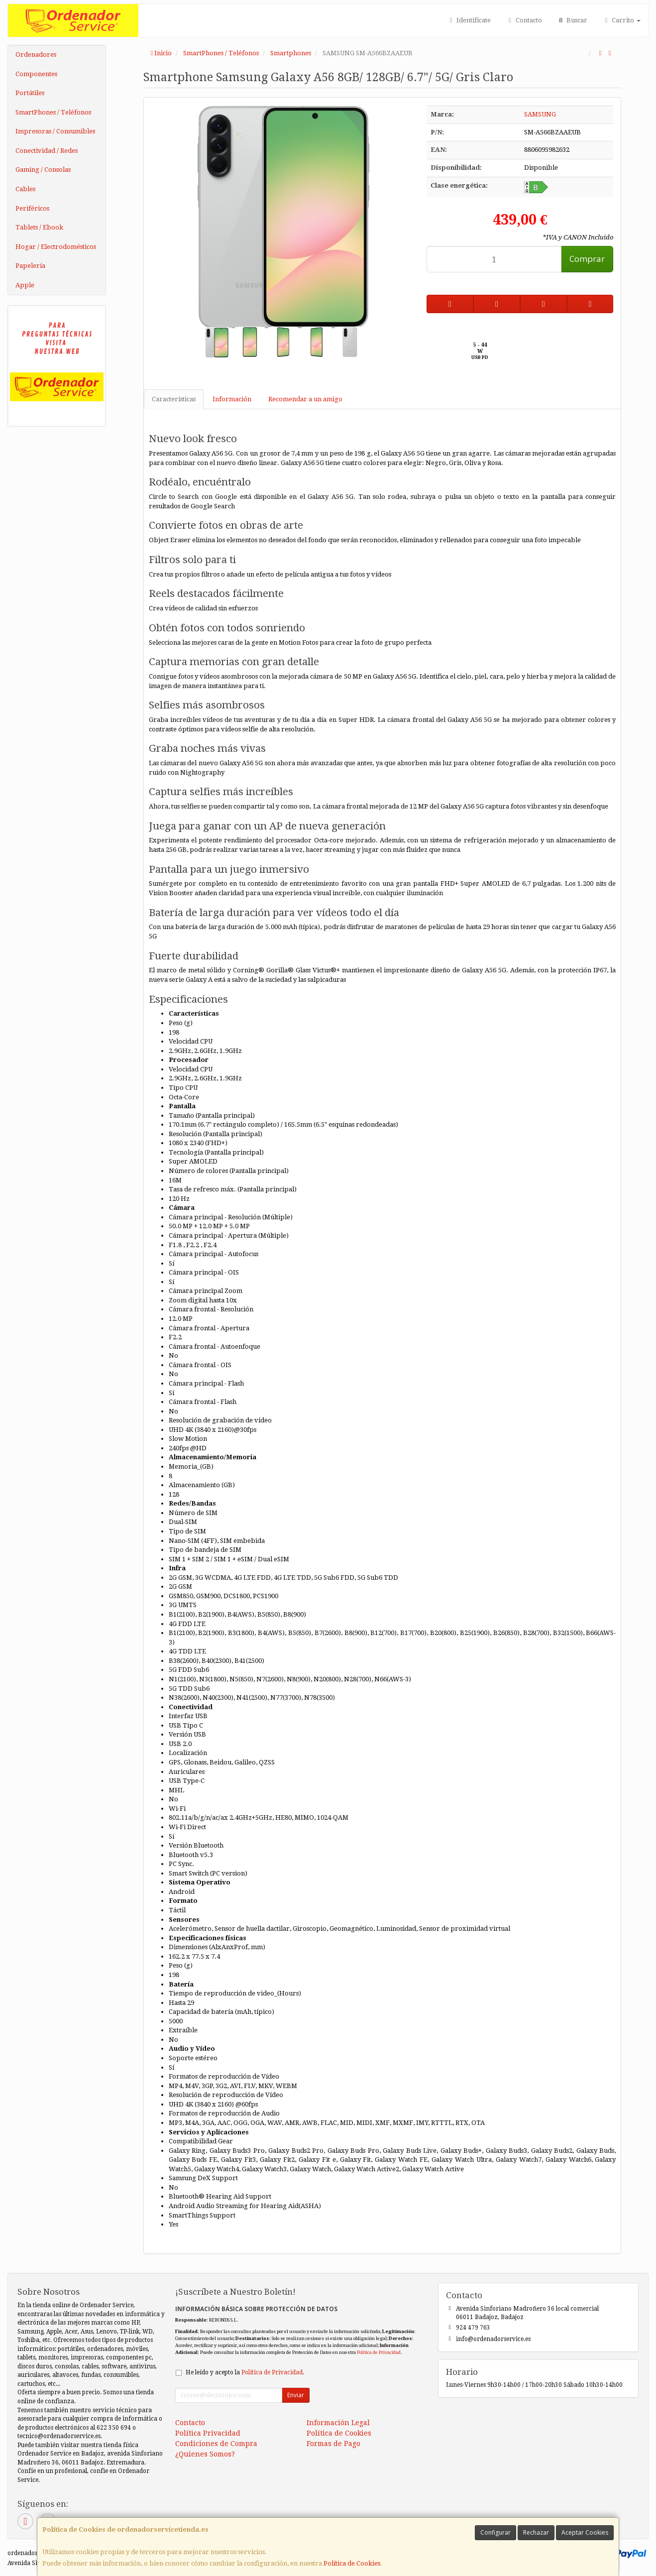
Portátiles (29, 93)
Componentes (36, 74)
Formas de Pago (333, 2444)
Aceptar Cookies (584, 2532)
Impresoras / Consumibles (55, 131)
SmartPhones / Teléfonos (53, 112)
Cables (25, 189)
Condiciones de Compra (216, 2444)
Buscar (572, 20)
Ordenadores (35, 54)
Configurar (495, 2532)
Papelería (30, 265)
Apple (24, 285)
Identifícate (469, 20)
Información (232, 399)
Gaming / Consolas (43, 169)
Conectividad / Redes (46, 150)
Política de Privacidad (379, 2352)
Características (174, 399)
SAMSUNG (540, 114)
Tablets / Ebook (39, 227)
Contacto (524, 20)
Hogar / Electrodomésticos (55, 246)
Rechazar (536, 2532)
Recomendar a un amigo (305, 399)
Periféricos (32, 208)
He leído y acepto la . (245, 2372)
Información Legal (338, 2423)
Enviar (295, 2395)
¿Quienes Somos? (205, 2454)
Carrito (621, 20)
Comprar (587, 258)
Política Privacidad (207, 2433)
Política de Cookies (352, 2563)
